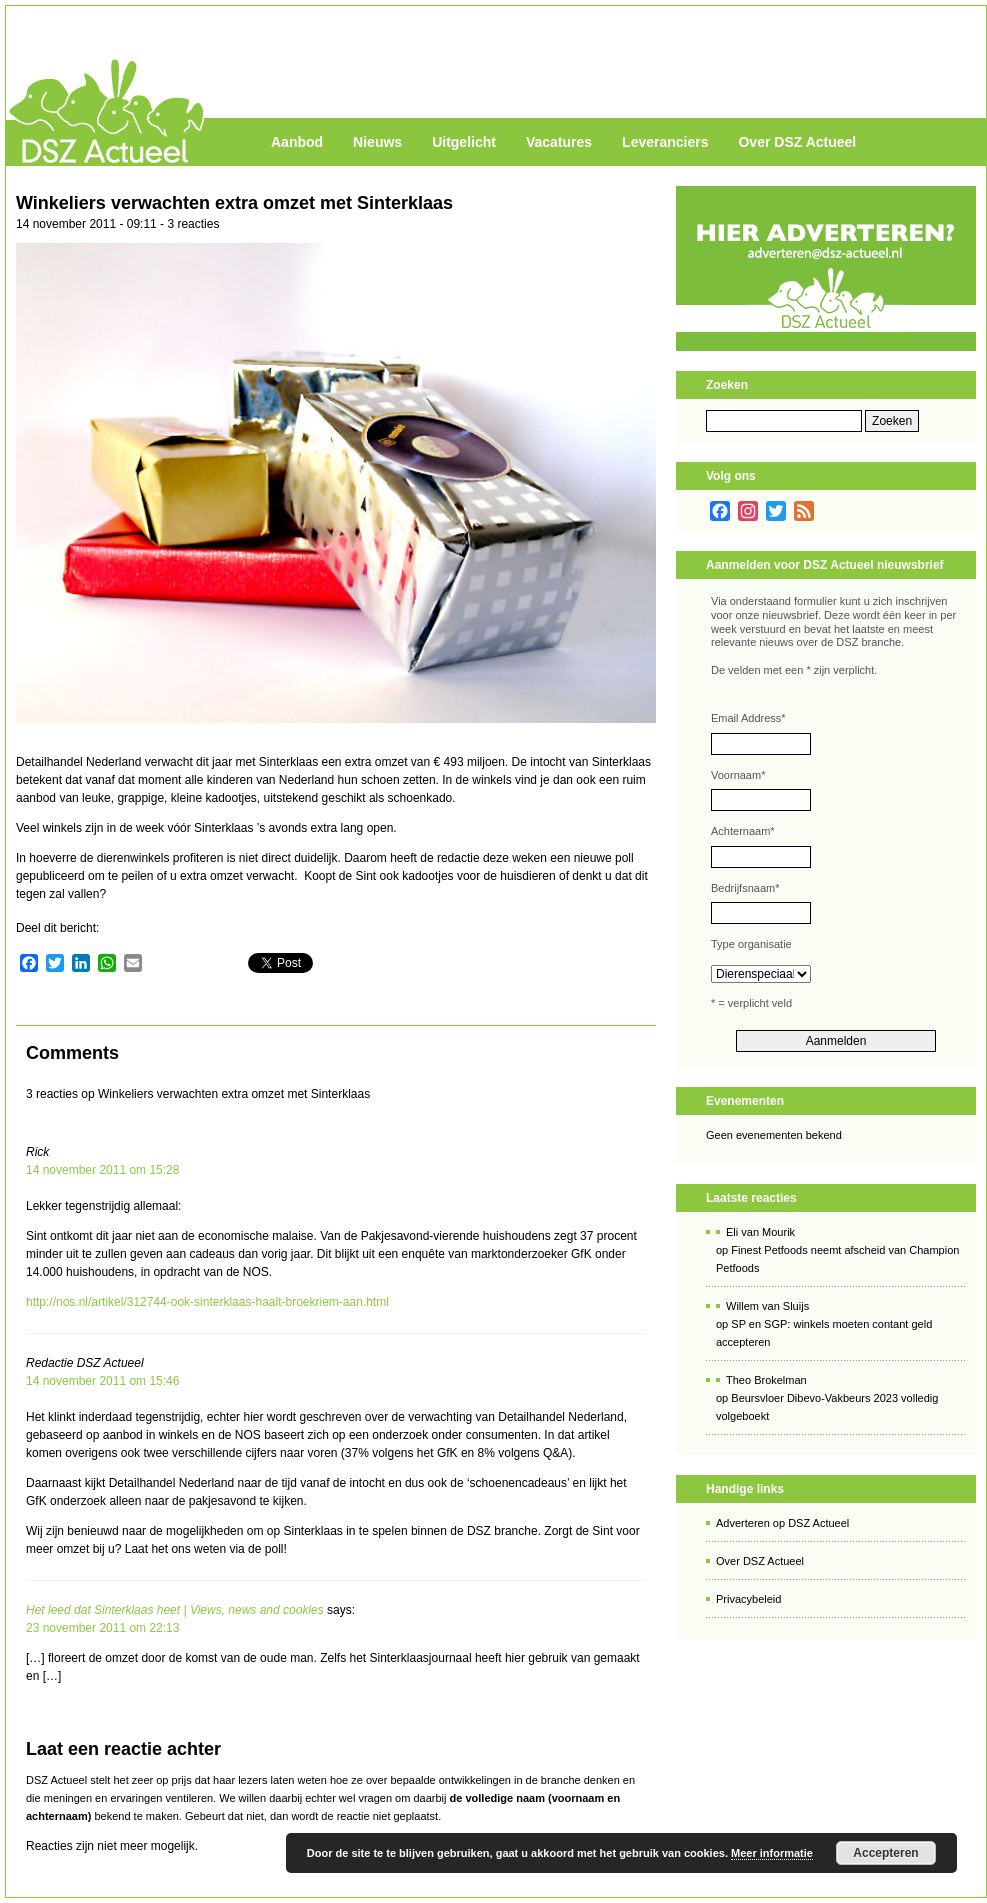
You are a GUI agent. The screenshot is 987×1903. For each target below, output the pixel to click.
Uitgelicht (464, 142)
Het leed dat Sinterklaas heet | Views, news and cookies (175, 1610)
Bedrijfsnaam (745, 888)
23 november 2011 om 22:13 (102, 1628)
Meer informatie (772, 1853)
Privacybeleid (748, 1599)
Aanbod (297, 142)
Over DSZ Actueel (797, 142)
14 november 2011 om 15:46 (102, 1381)
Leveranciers (665, 142)
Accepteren (885, 1853)
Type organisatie (751, 944)
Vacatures (559, 142)
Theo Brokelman (766, 1380)
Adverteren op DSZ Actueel (782, 1523)
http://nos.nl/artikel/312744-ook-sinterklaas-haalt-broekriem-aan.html (207, 1302)
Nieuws (377, 142)
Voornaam (738, 775)
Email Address (748, 718)
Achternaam (743, 831)
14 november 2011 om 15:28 (102, 1170)
